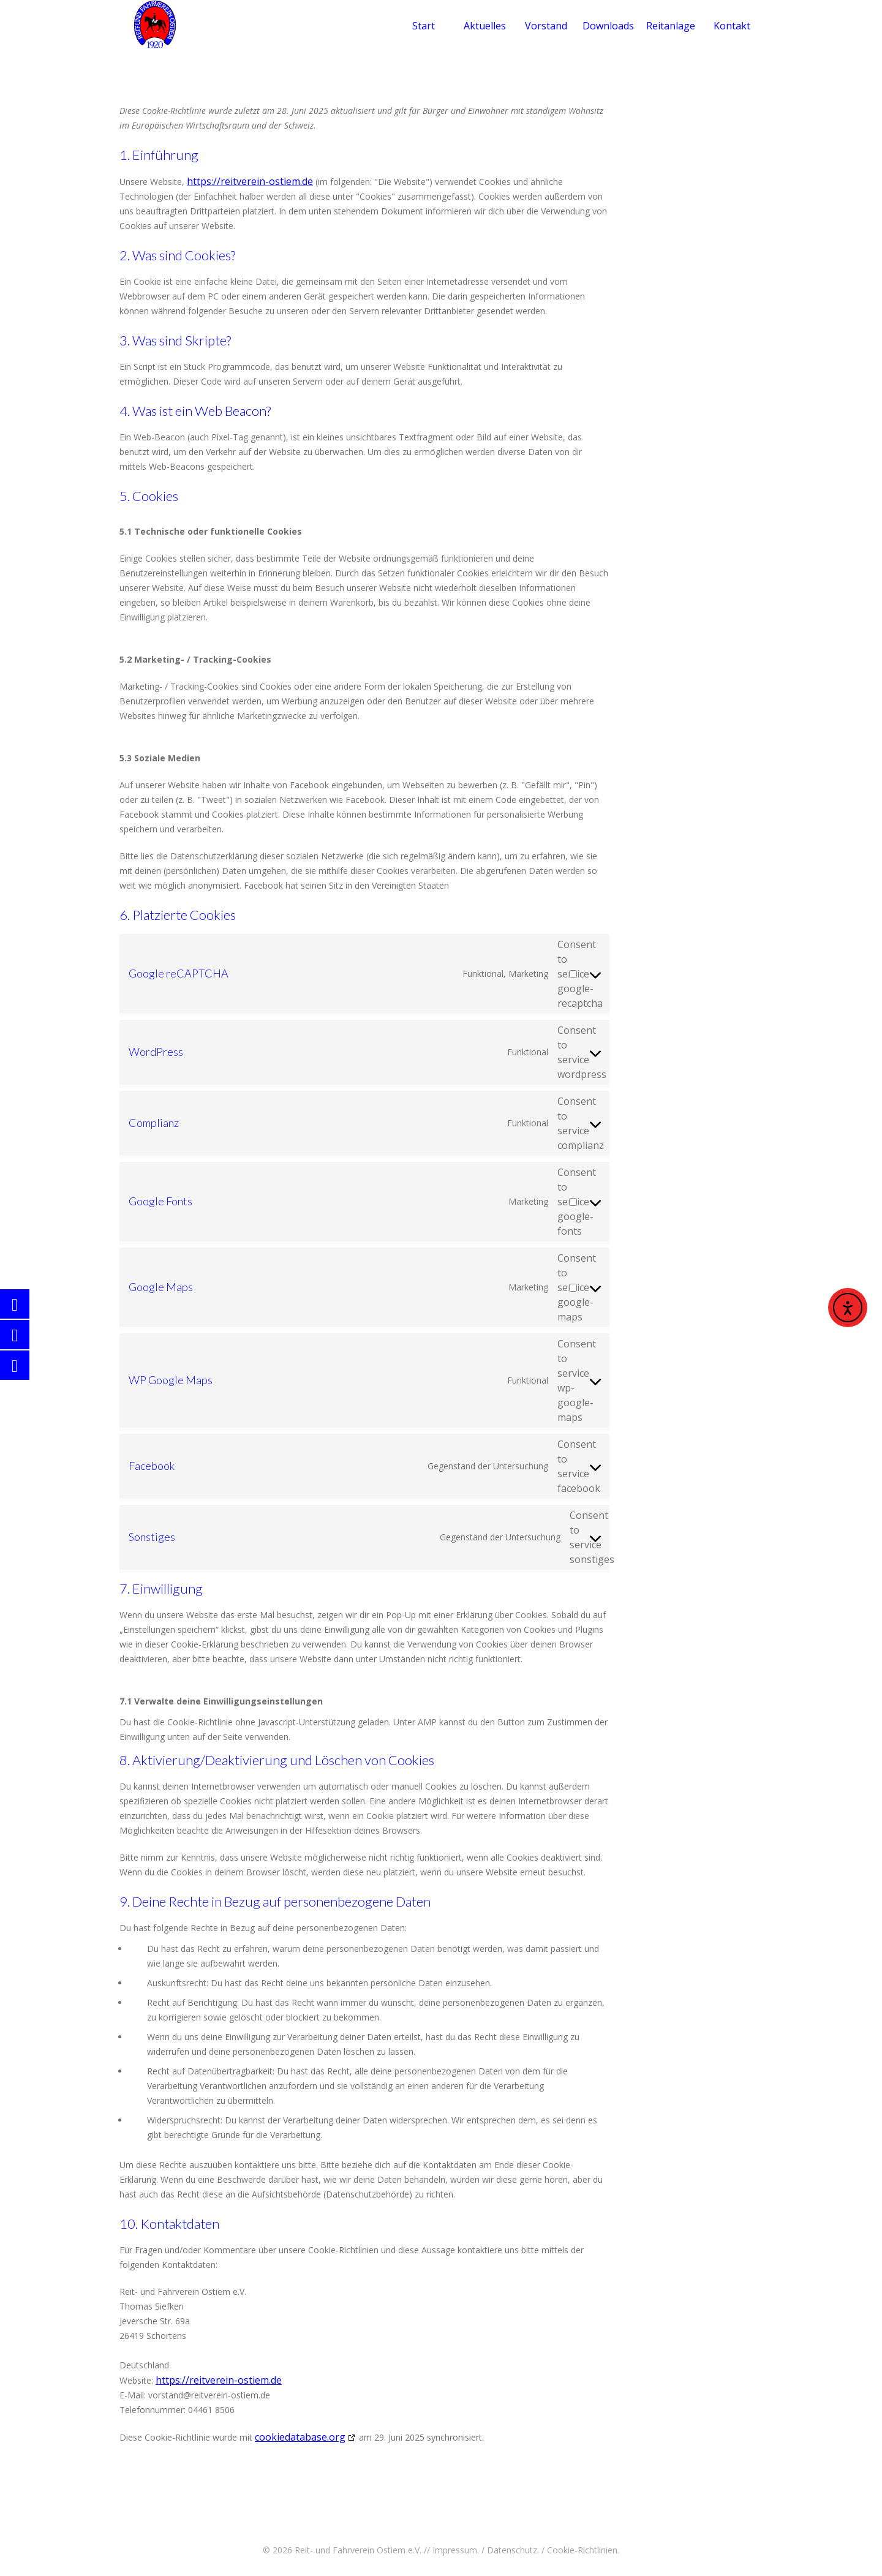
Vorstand (546, 25)
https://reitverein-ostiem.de (250, 181)
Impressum (454, 2550)
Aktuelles (485, 25)
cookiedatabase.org (300, 2437)
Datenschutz (512, 2550)
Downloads (608, 25)
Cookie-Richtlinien (582, 2550)
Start (423, 25)
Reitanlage (670, 25)
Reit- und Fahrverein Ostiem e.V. (358, 2550)
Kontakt (732, 25)
